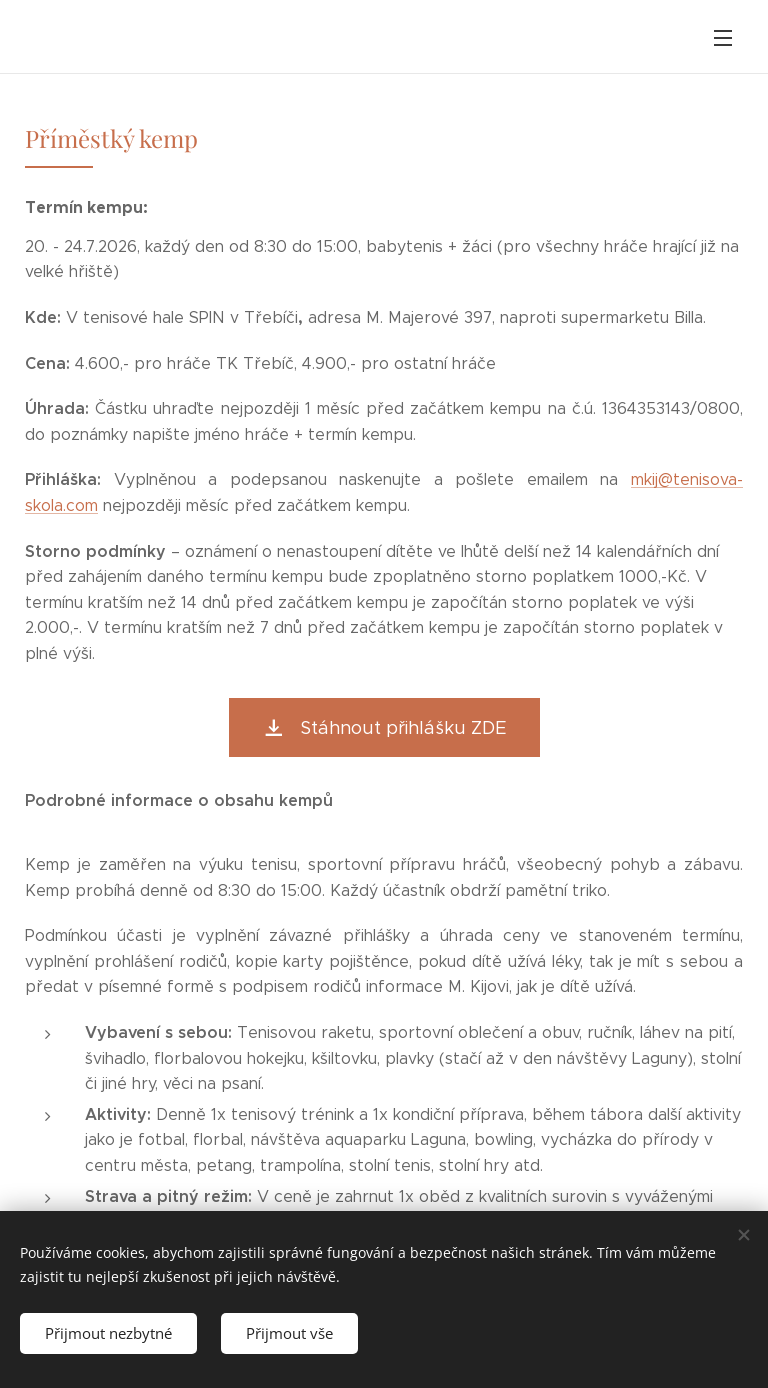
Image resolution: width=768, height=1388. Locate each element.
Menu (723, 38)
